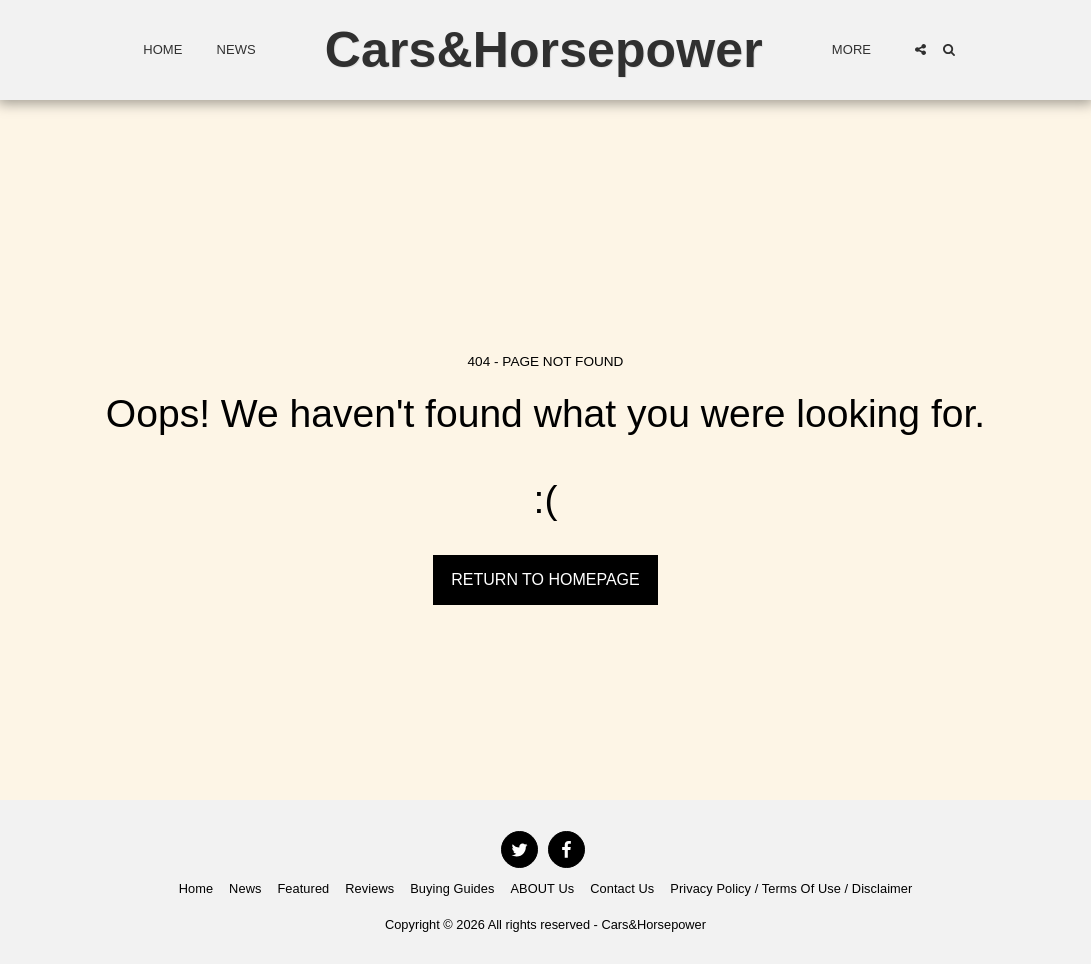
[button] (920, 49)
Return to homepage (545, 579)
